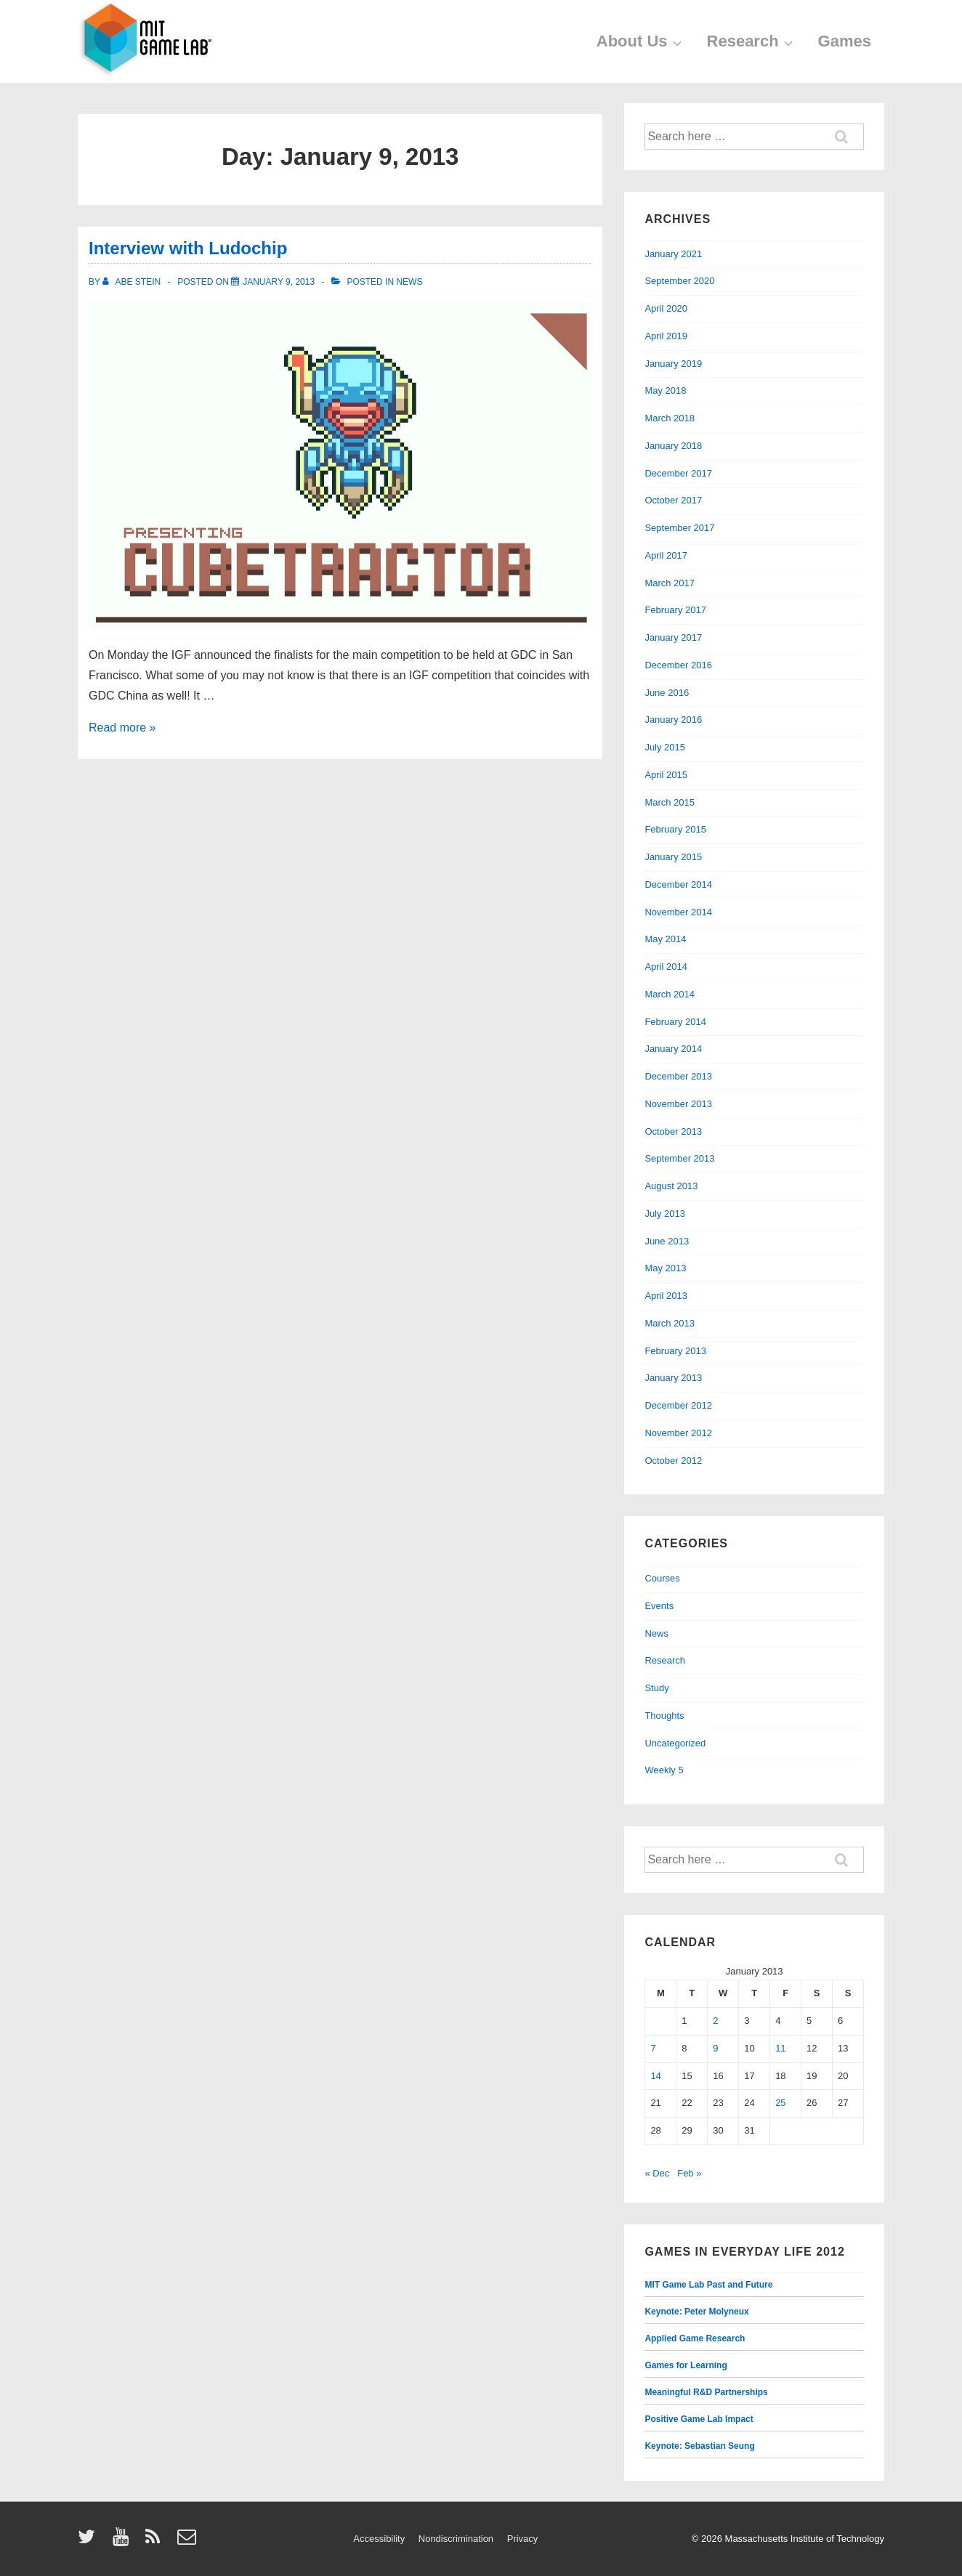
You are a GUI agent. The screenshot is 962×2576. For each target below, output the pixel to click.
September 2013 (679, 1158)
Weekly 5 (663, 1770)
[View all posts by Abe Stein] (132, 282)
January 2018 (673, 445)
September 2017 (679, 527)
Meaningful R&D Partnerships (705, 2392)
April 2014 (665, 966)
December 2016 (678, 665)
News (409, 282)
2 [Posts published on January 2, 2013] (715, 2020)
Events (659, 1605)
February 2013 (675, 1350)
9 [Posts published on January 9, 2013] (715, 2048)
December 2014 (678, 884)
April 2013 (665, 1295)
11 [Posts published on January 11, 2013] (780, 2048)
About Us (641, 41)
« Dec (656, 2173)
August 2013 (671, 1185)
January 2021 (673, 253)
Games (844, 41)
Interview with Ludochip (188, 248)
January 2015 (673, 856)
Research (751, 41)
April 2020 (665, 308)
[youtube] (124, 2541)
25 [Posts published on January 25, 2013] (780, 2102)
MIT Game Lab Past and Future (708, 2285)
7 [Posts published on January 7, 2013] (652, 2048)
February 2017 (675, 609)
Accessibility (379, 2538)
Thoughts (664, 1715)
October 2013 (673, 1131)
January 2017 (673, 637)
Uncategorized (675, 1743)
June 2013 (666, 1241)
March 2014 (669, 994)
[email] (188, 2541)
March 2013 (669, 1323)
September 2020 (679, 280)
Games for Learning (685, 2365)
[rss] (155, 2541)
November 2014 (678, 912)
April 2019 (665, 336)
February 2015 (675, 829)
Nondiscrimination (456, 2538)
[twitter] (90, 2541)
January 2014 (673, 1048)
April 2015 (665, 774)
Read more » (122, 727)
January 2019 (673, 363)
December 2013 (678, 1076)
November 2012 (678, 1432)
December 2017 (678, 473)
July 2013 (664, 1213)
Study (656, 1687)
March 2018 (669, 418)
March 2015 (669, 802)
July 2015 (664, 747)
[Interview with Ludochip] (279, 282)
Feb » (689, 2173)
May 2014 (665, 938)
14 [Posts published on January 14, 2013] (655, 2075)
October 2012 (673, 1460)
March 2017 (669, 583)
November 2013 (678, 1103)
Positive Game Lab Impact (698, 2419)
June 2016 (666, 692)
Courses (661, 1578)
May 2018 (665, 390)
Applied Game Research (694, 2338)
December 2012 (678, 1405)
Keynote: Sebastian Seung (699, 2446)
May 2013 (665, 1268)
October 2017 (673, 500)
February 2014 (675, 1021)
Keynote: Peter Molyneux (696, 2311)
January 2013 (673, 1377)
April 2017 (665, 555)
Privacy (522, 2538)
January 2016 (673, 719)
